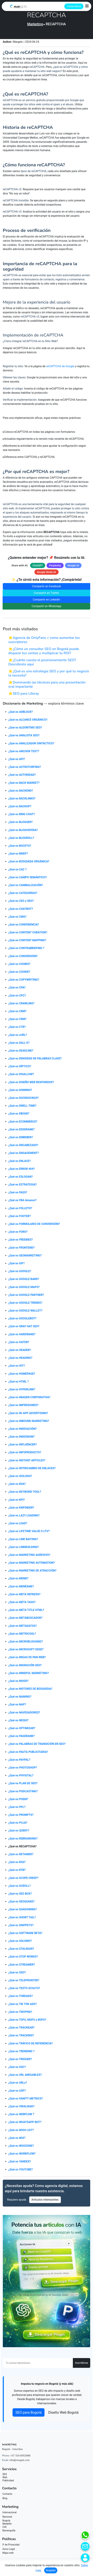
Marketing (35, 24)
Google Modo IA (46, 572)
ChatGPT (38, 565)
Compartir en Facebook (46, 586)
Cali (4, 2527)
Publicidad (8, 2480)
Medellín (7, 2523)
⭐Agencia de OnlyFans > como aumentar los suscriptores (44, 639)
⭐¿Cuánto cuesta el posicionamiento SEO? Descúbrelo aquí (42, 662)
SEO (4, 2474)
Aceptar (51, 2570)
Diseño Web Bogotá (63, 2412)
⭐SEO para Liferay (23, 693)
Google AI (73, 565)
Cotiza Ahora (74, 6)
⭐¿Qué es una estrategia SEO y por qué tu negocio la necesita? (48, 673)
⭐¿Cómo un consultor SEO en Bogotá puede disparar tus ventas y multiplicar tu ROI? (43, 651)
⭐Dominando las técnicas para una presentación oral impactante (47, 684)
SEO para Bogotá (28, 2412)
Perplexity (55, 565)
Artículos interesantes (45, 2199)
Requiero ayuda (16, 2199)
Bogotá (6, 2520)
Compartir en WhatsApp (46, 606)
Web (4, 2477)
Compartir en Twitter (46, 593)
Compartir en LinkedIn (46, 599)
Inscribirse (81, 2363)
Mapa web (8, 2553)
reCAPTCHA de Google (60, 366)
